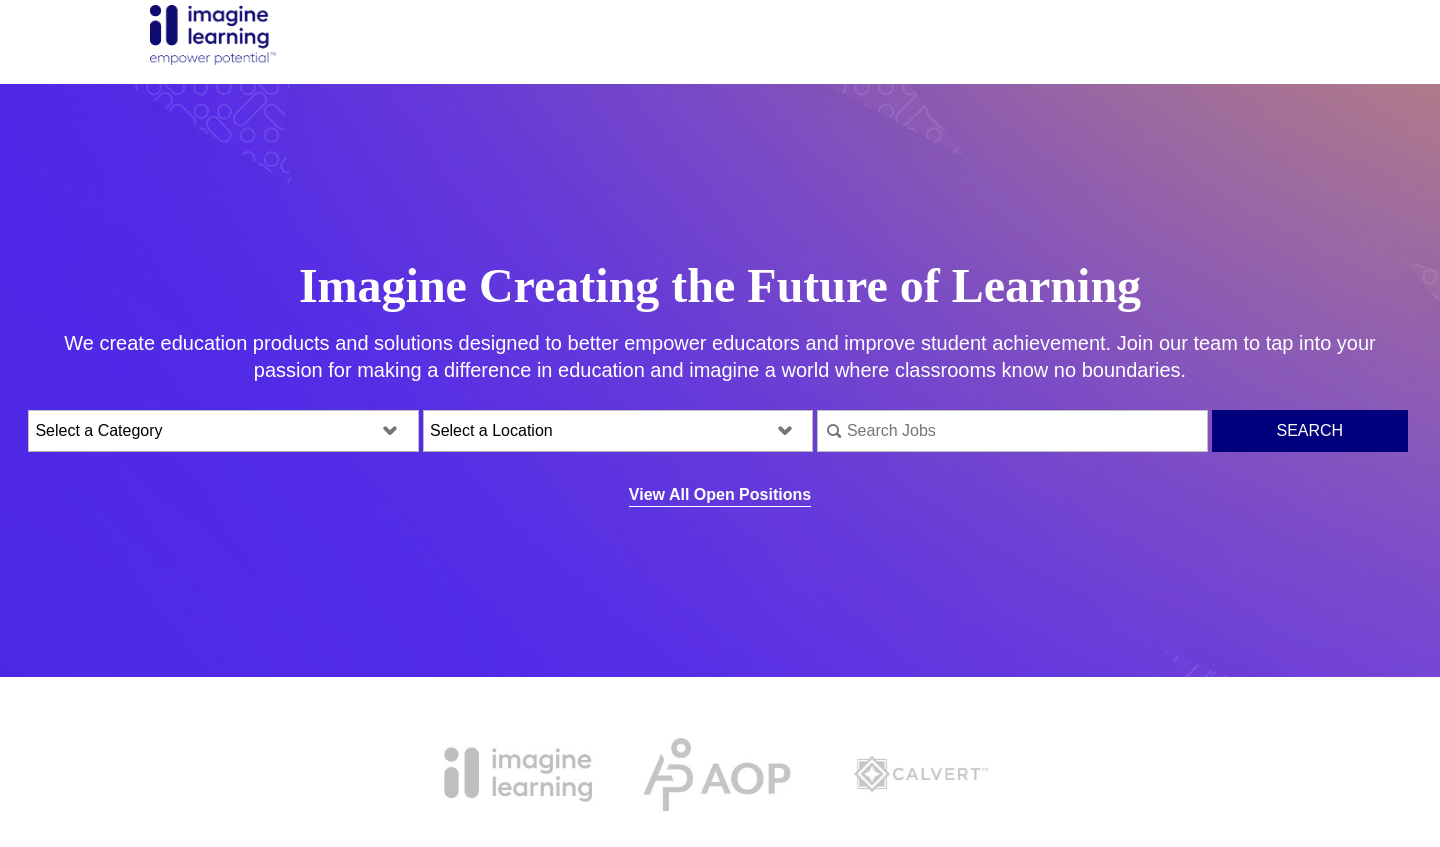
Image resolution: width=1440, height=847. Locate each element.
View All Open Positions (720, 494)
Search (1309, 430)
